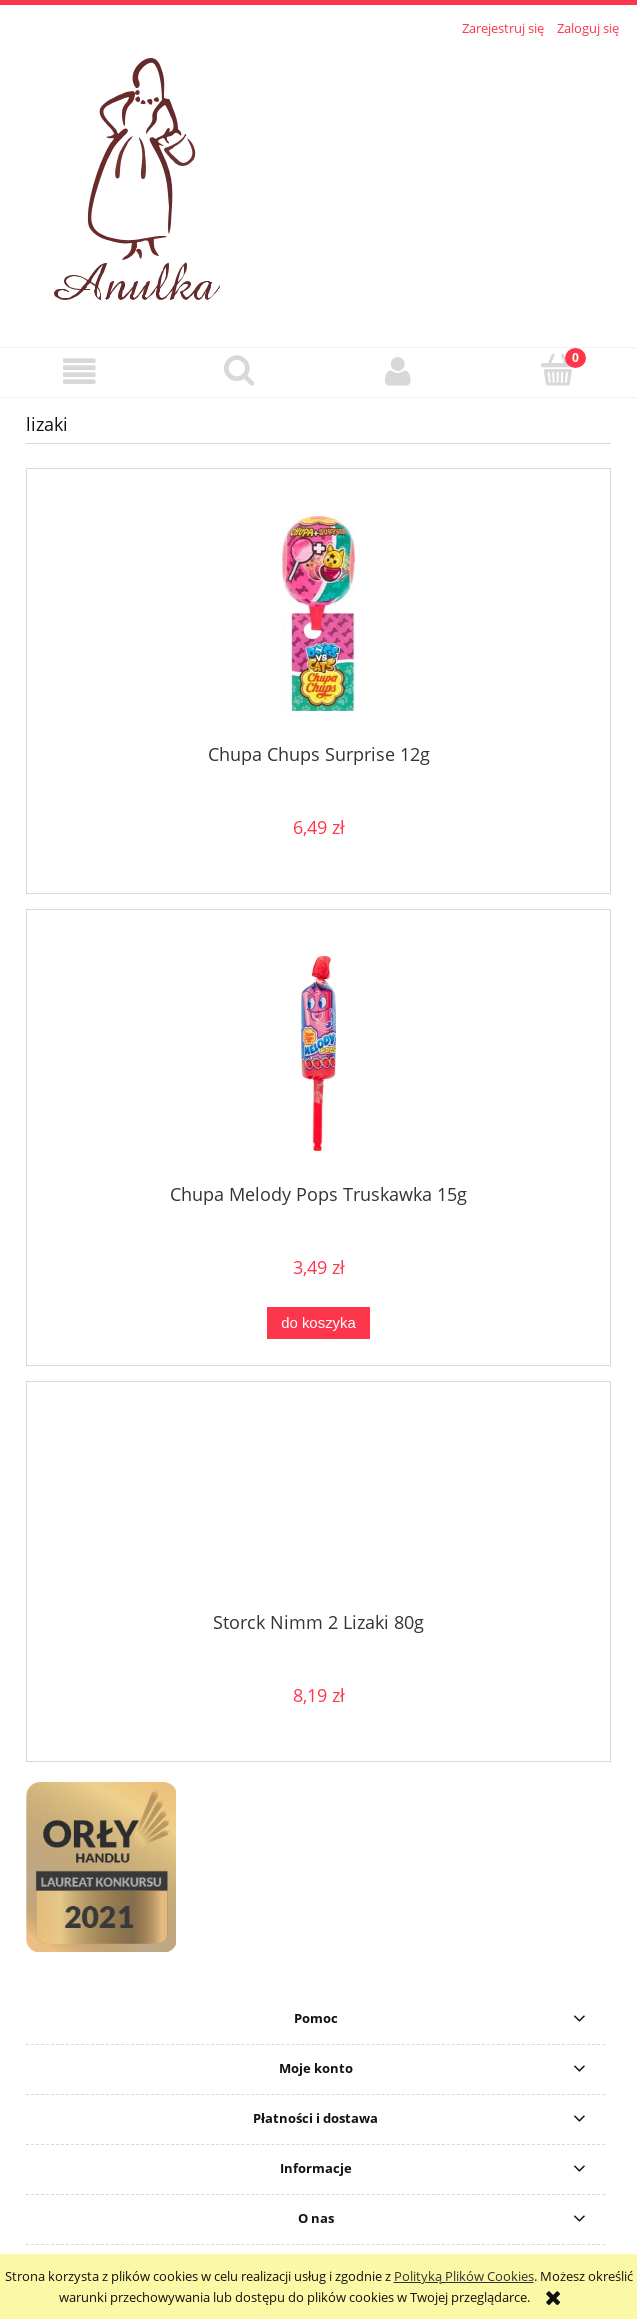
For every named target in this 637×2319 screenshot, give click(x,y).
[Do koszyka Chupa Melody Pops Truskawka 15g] (318, 1323)
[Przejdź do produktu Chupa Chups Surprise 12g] (318, 613)
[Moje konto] (398, 371)
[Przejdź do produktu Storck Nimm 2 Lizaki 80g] (318, 1504)
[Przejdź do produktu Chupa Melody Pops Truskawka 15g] (318, 1053)
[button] (79, 371)
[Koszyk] (557, 370)
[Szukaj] (238, 370)
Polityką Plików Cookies (464, 2276)
